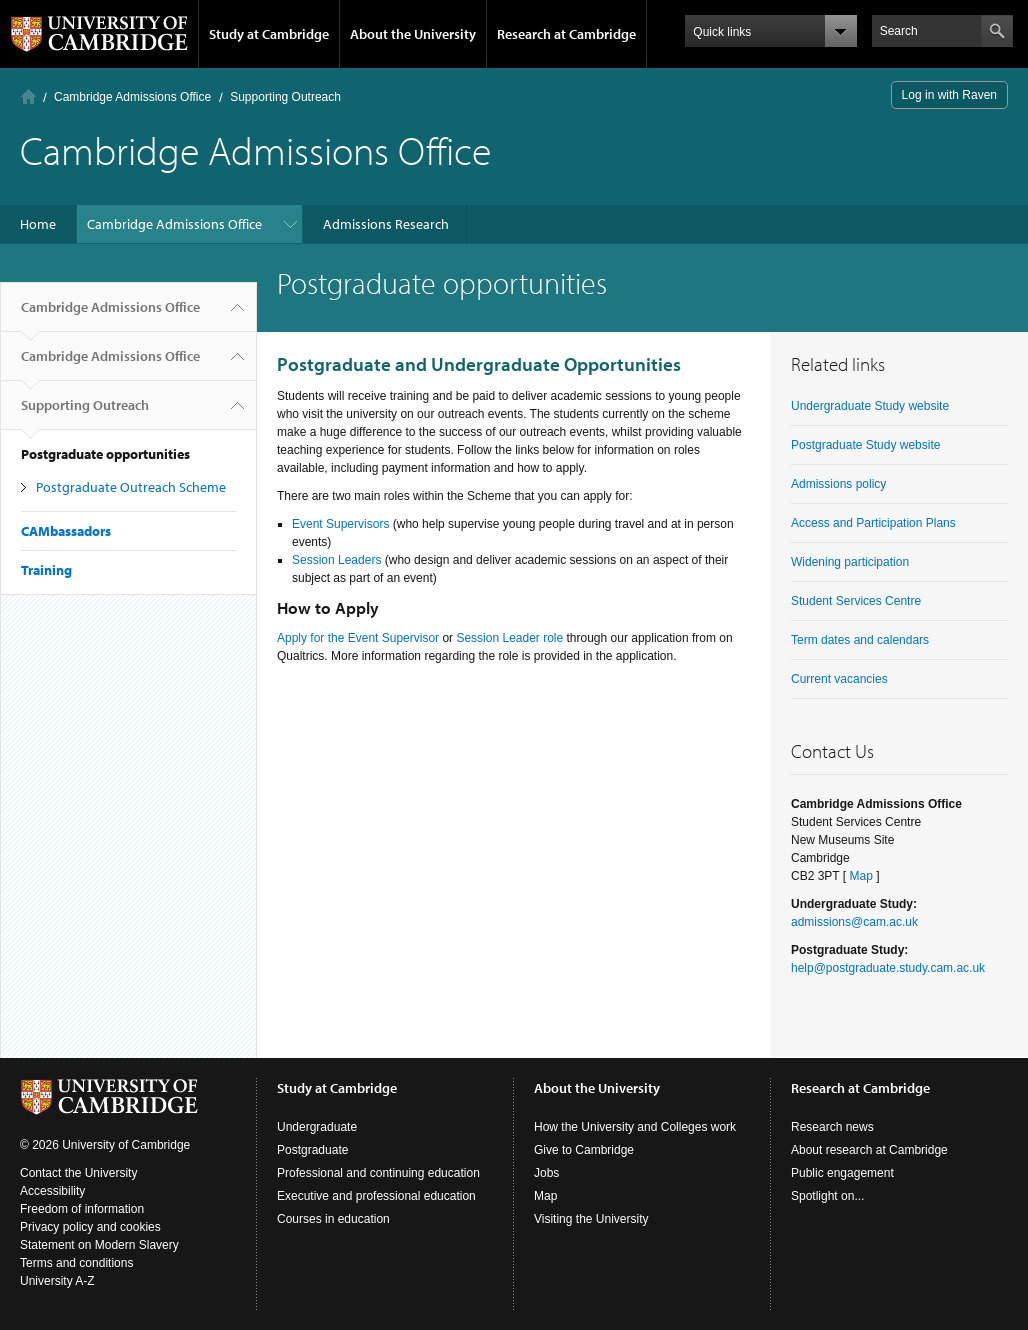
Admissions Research (386, 224)
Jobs (546, 1173)
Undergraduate (317, 1127)
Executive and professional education (376, 1196)
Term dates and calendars (860, 640)
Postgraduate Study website (865, 445)
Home (28, 96)
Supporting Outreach (285, 97)
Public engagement (842, 1173)
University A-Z (57, 1281)
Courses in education (333, 1219)
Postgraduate (312, 1150)
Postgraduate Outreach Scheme (131, 487)
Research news (832, 1127)
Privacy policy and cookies (90, 1227)
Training (46, 570)
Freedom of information (82, 1209)
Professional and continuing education (378, 1173)
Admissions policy (838, 484)
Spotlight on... (827, 1196)
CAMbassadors (66, 531)
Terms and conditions (76, 1263)
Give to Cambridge (584, 1150)
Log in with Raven (949, 95)
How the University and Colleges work (635, 1127)
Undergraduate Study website (870, 406)
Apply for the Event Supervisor (358, 638)
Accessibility (52, 1191)
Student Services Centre (856, 601)
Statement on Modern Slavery (99, 1245)
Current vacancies (839, 679)
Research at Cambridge (566, 34)
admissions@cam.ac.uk (854, 922)
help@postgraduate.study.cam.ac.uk (888, 968)
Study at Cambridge (269, 34)
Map (860, 876)
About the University (413, 34)
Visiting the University (591, 1219)
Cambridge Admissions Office (132, 97)
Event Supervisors (340, 524)
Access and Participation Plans (873, 523)
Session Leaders (336, 560)
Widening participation (850, 562)
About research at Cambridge (869, 1150)
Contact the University (78, 1173)
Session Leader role (509, 638)
